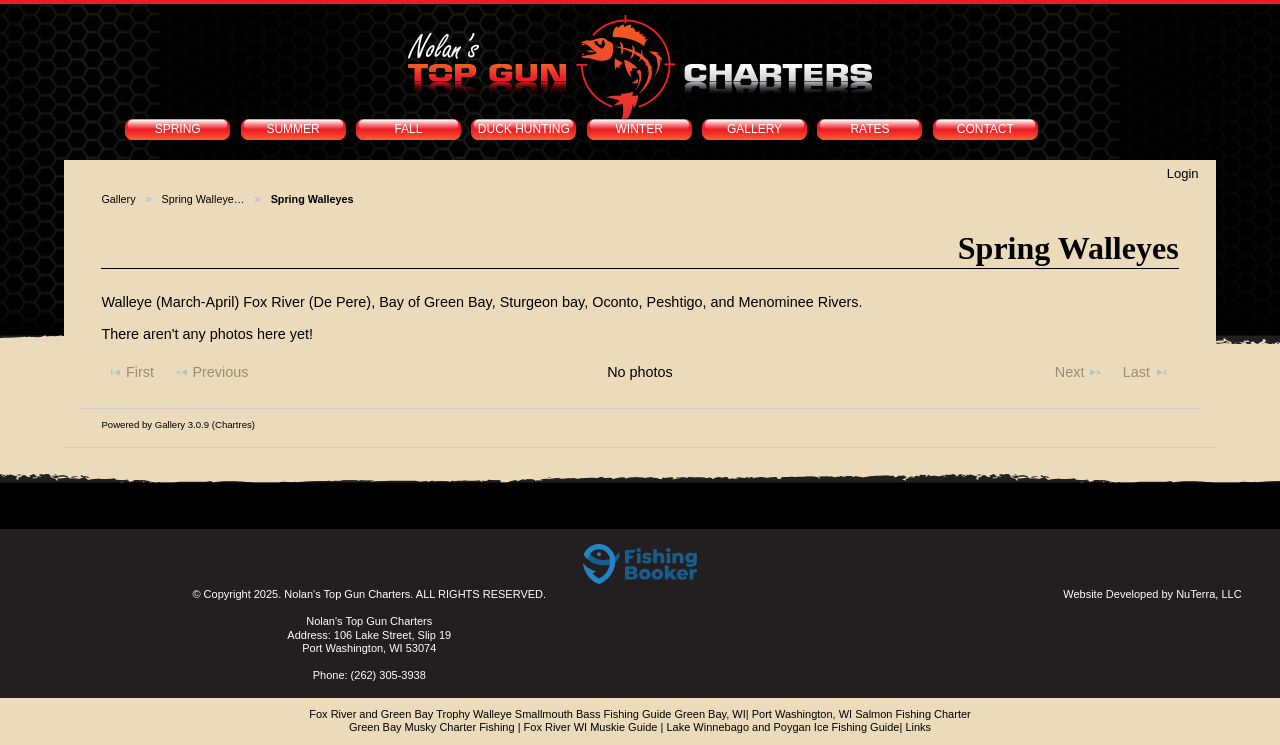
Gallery (118, 199)
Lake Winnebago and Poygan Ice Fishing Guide (782, 727)
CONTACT (985, 129)
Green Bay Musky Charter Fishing (432, 727)
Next (1079, 372)
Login (1183, 173)
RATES (869, 129)
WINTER (639, 129)
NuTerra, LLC (1208, 594)
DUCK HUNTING (524, 129)
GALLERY (754, 129)
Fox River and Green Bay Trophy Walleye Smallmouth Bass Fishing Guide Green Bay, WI (527, 714)
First (130, 372)
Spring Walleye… (203, 199)
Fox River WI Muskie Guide (591, 727)
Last (1146, 372)
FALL (408, 129)
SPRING (178, 129)
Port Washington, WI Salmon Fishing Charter (861, 714)
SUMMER (292, 129)
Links (918, 727)
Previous (211, 372)
